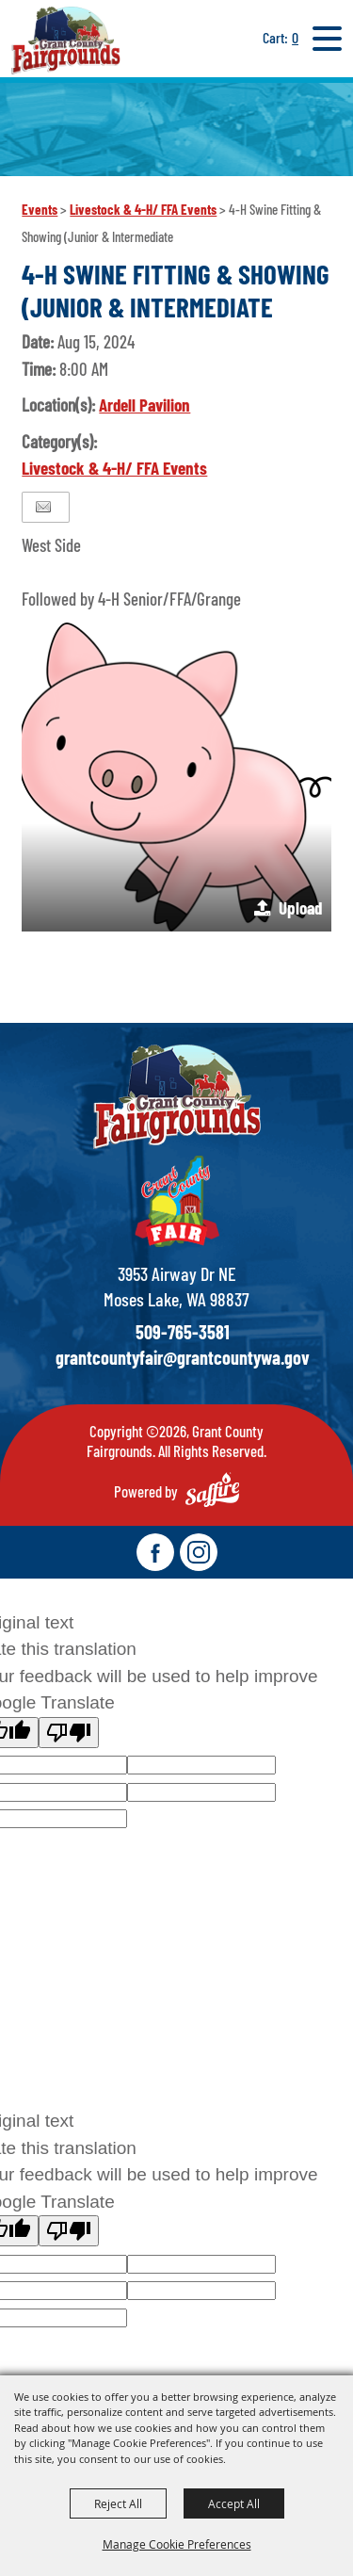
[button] (176, 777)
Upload (300, 907)
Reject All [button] (118, 2503)
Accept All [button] (234, 2503)
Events (39, 209)
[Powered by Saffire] (212, 1489)
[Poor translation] (69, 1732)
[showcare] (177, 1097)
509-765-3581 (183, 1331)
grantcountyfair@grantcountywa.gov (183, 1357)
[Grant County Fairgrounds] (65, 40)
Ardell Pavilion (144, 404)
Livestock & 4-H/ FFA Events (143, 209)
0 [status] (295, 37)
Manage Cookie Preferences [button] (177, 2544)
